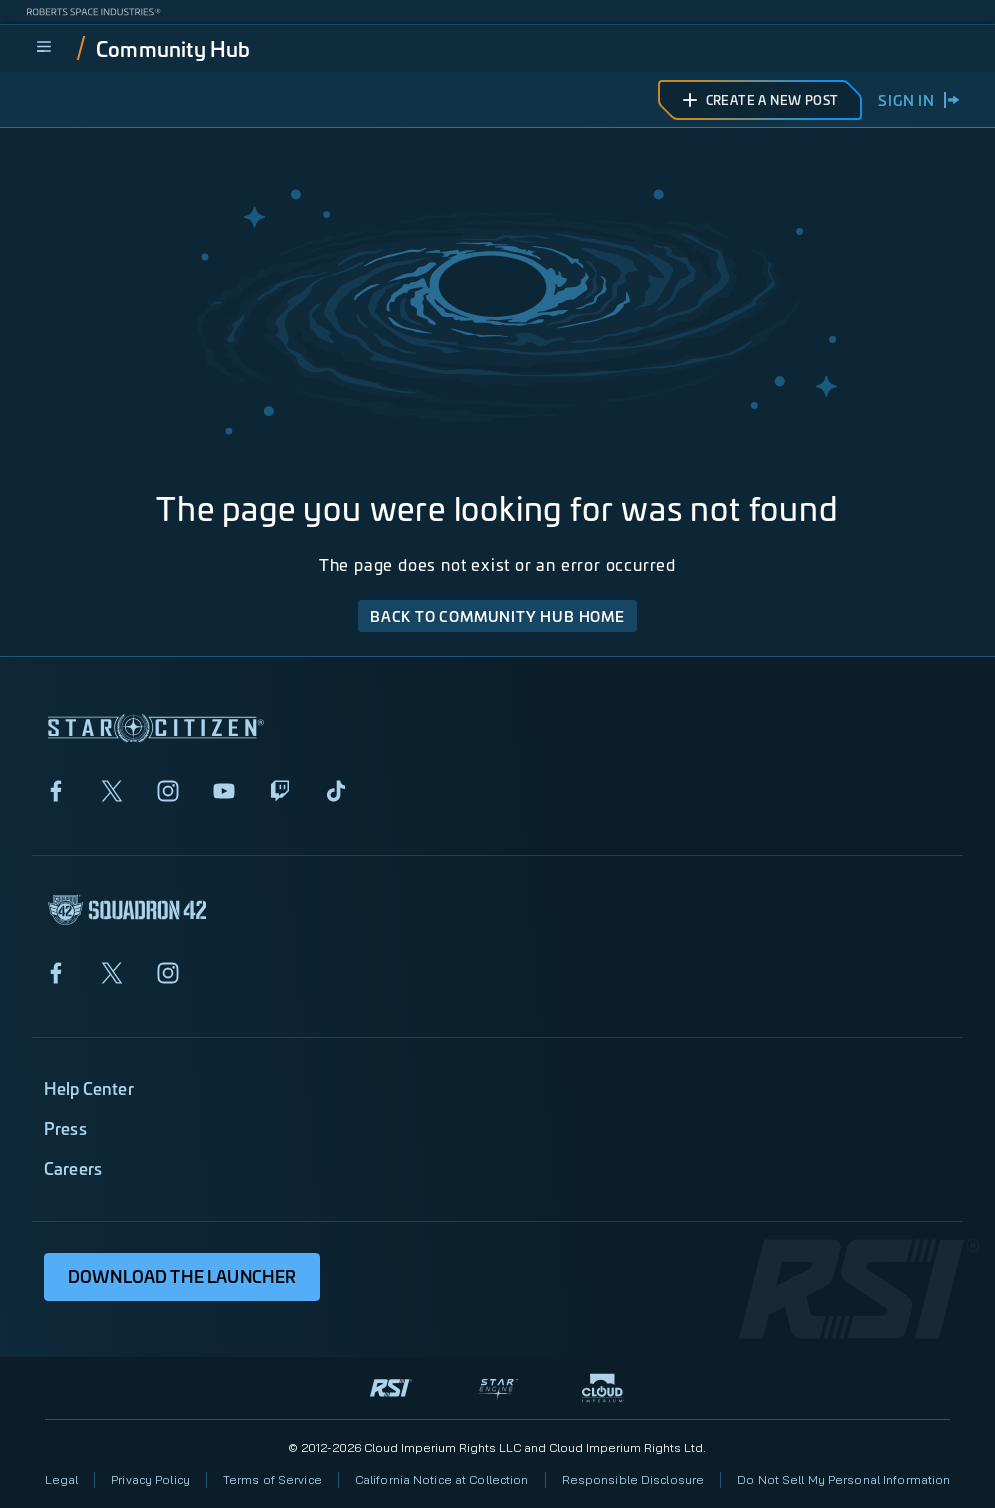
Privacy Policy (150, 1479)
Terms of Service (272, 1479)
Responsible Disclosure (633, 1479)
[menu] (44, 48)
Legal (62, 1479)
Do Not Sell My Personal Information (843, 1479)
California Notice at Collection (442, 1479)
